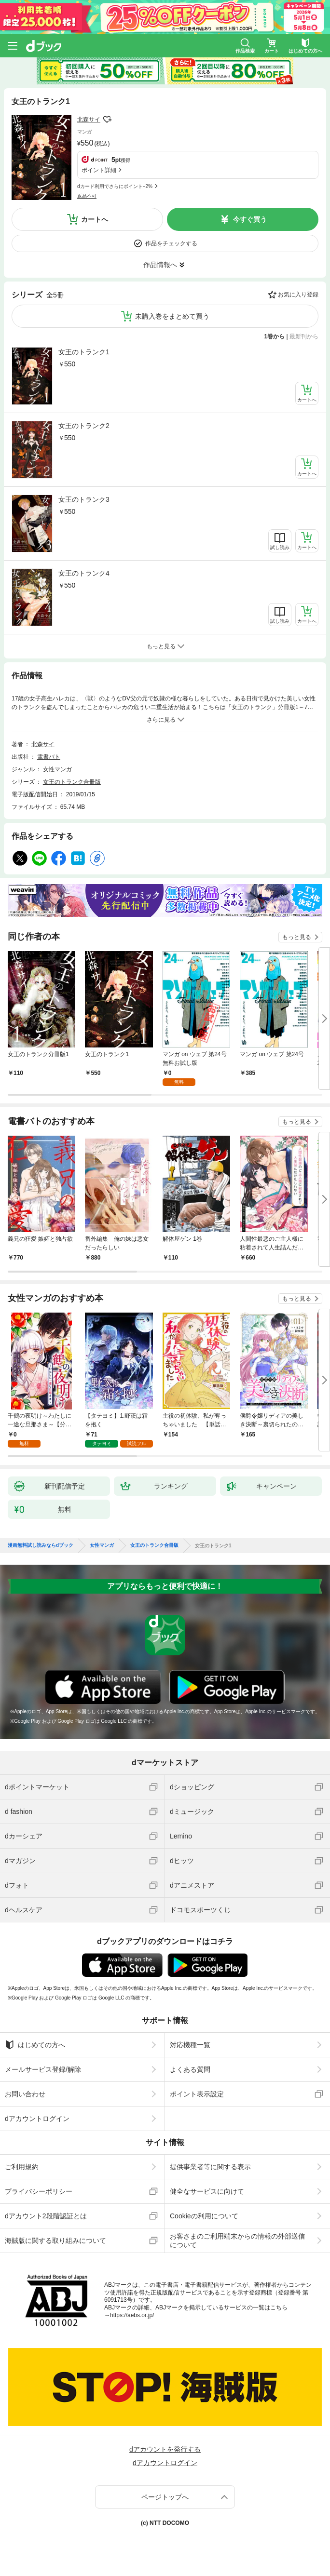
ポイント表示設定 (197, 2094)
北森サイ (88, 119)
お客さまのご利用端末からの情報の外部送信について (237, 2240)
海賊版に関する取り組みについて (55, 2240)
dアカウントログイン (37, 2118)
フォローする (107, 119)
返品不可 (86, 196)
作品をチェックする (171, 243)
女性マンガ (57, 769)
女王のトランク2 (84, 425)
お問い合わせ (25, 2094)
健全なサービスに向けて (207, 2191)
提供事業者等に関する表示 (210, 2167)
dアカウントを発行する (165, 2449)
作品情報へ (160, 264)
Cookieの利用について (204, 2216)
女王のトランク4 (84, 573)
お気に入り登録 (298, 294)
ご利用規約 (22, 2167)
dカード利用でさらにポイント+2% (114, 186)
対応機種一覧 (190, 2045)
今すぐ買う (250, 219)
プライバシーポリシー (38, 2191)
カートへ (94, 219)
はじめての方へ (35, 2045)
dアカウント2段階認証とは (46, 2216)
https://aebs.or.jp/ (132, 2315)
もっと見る (296, 937)
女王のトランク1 (84, 352)
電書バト (48, 756)
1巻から (274, 336)
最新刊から (303, 336)
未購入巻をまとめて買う (172, 316)
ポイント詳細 (99, 170)
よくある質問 (190, 2069)
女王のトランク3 (84, 499)
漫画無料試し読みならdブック (40, 1545)
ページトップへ (165, 2497)
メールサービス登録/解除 (43, 2069)
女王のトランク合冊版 (72, 781)
